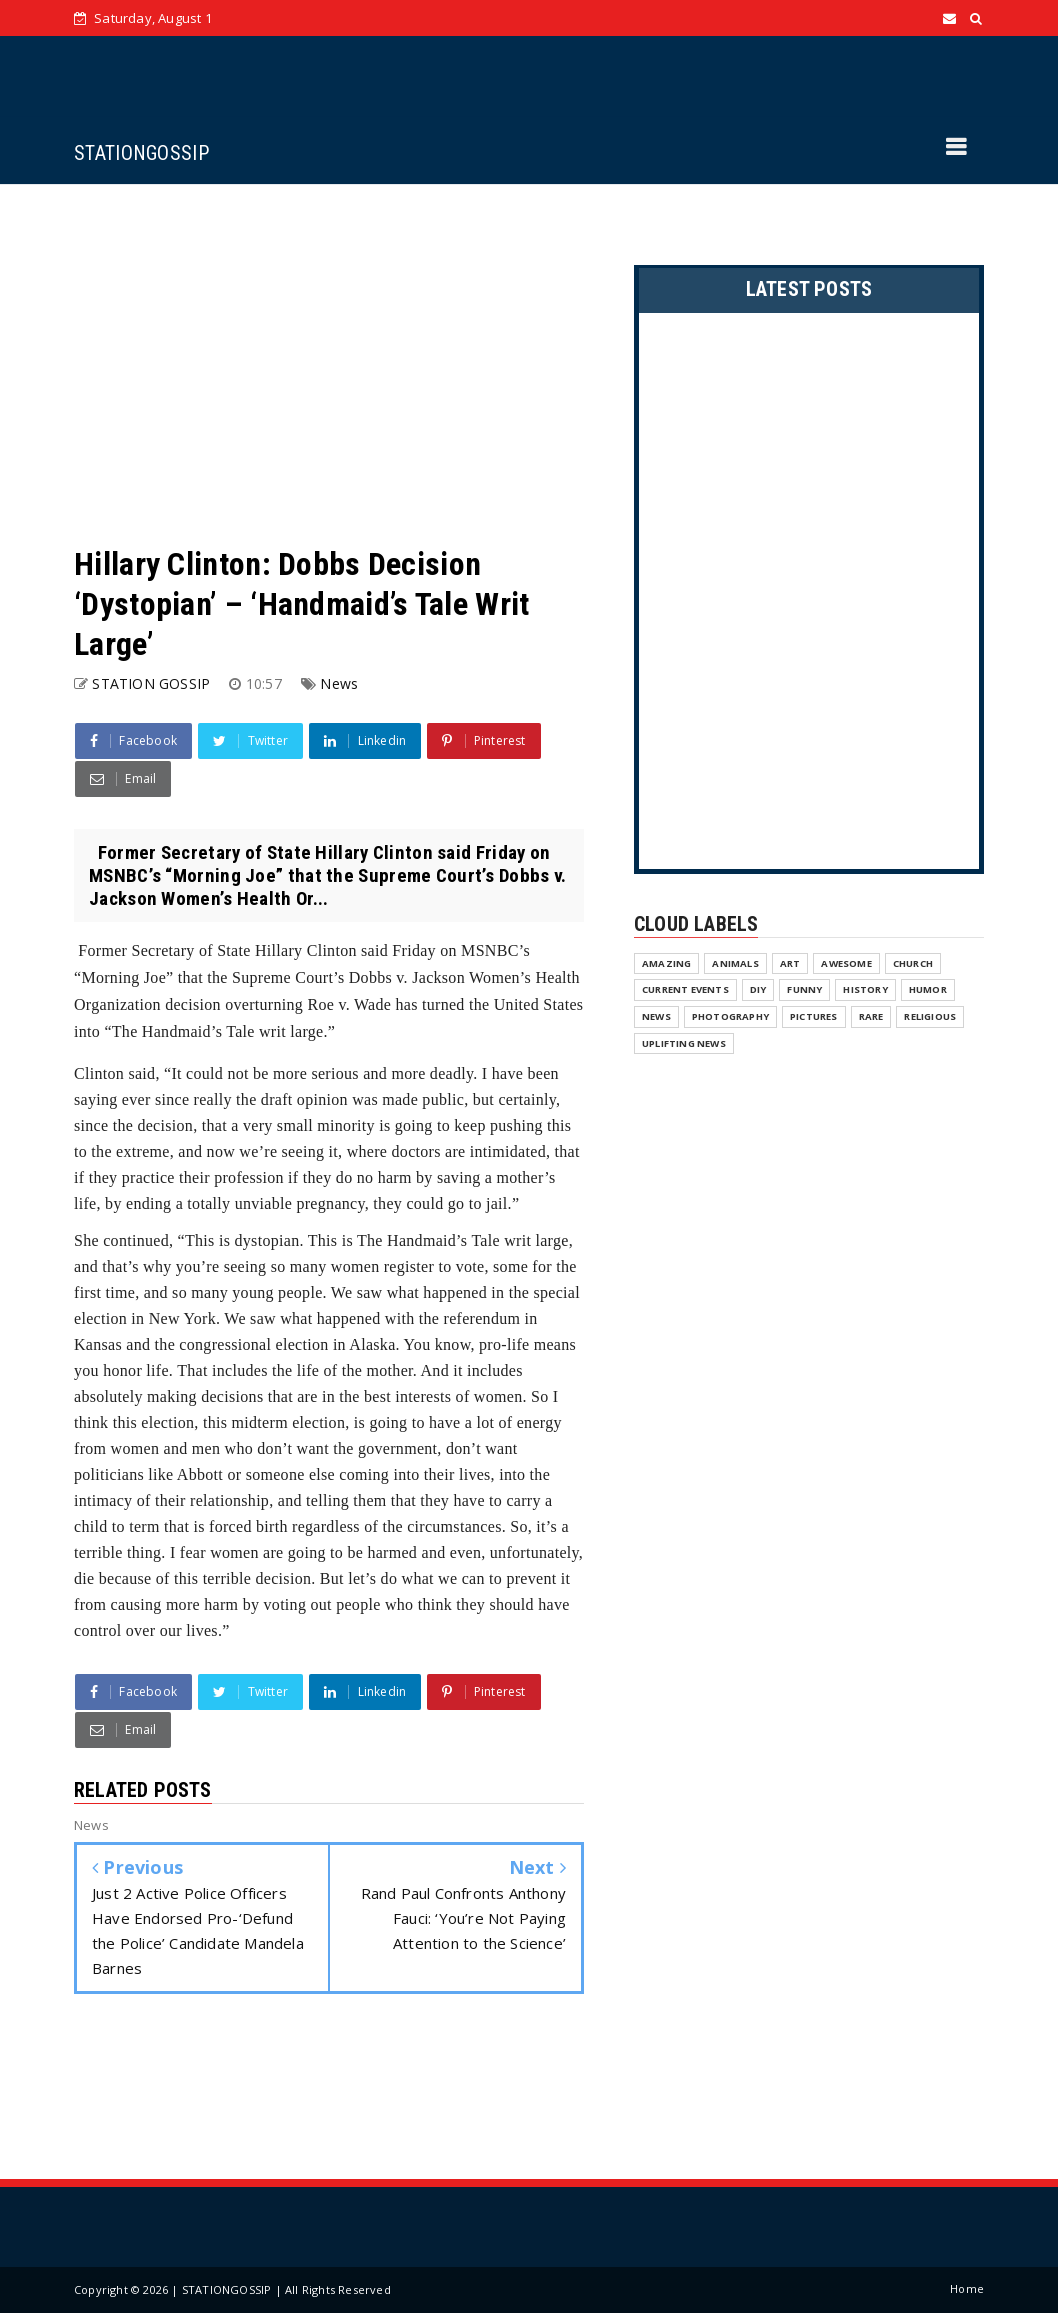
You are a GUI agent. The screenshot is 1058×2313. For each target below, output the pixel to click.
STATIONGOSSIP (141, 153)
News (339, 683)
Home (967, 2288)
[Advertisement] (329, 364)
